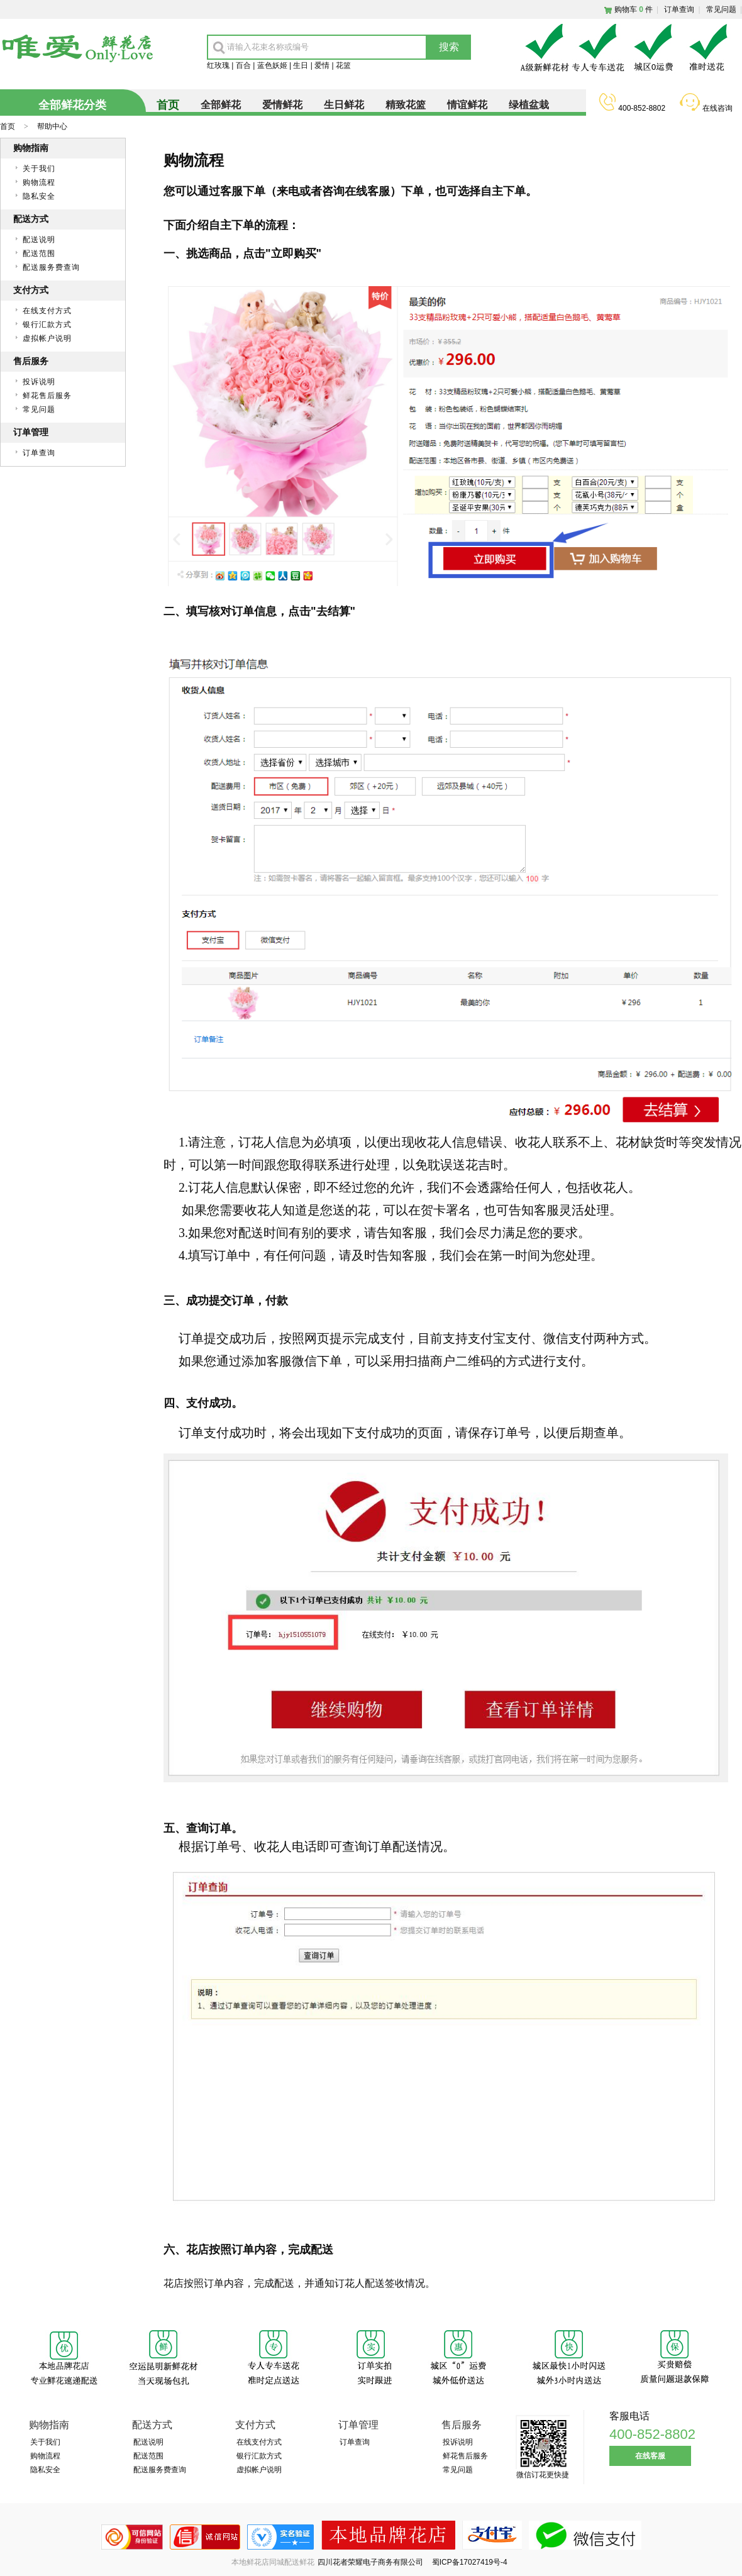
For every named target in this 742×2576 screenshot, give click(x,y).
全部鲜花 (221, 104)
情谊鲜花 (467, 104)
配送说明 (39, 239)
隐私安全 (39, 196)
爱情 (321, 65)
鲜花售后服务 (47, 395)
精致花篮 (405, 104)
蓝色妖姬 (272, 65)
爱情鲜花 (282, 104)
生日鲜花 (344, 104)
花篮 (343, 65)
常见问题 (721, 9)
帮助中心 (52, 126)
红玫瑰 (218, 65)
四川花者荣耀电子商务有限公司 (371, 2562)
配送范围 (39, 253)
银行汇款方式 (47, 324)
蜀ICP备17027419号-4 (469, 2562)
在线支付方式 (47, 310)
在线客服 (650, 2455)
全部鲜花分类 (72, 105)
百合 (243, 65)
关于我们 (39, 168)
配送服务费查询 (51, 267)
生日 (300, 65)
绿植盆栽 (529, 104)
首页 (7, 126)
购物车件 (633, 9)
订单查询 (679, 9)
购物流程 (39, 182)
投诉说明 (39, 381)
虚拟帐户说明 (47, 338)
